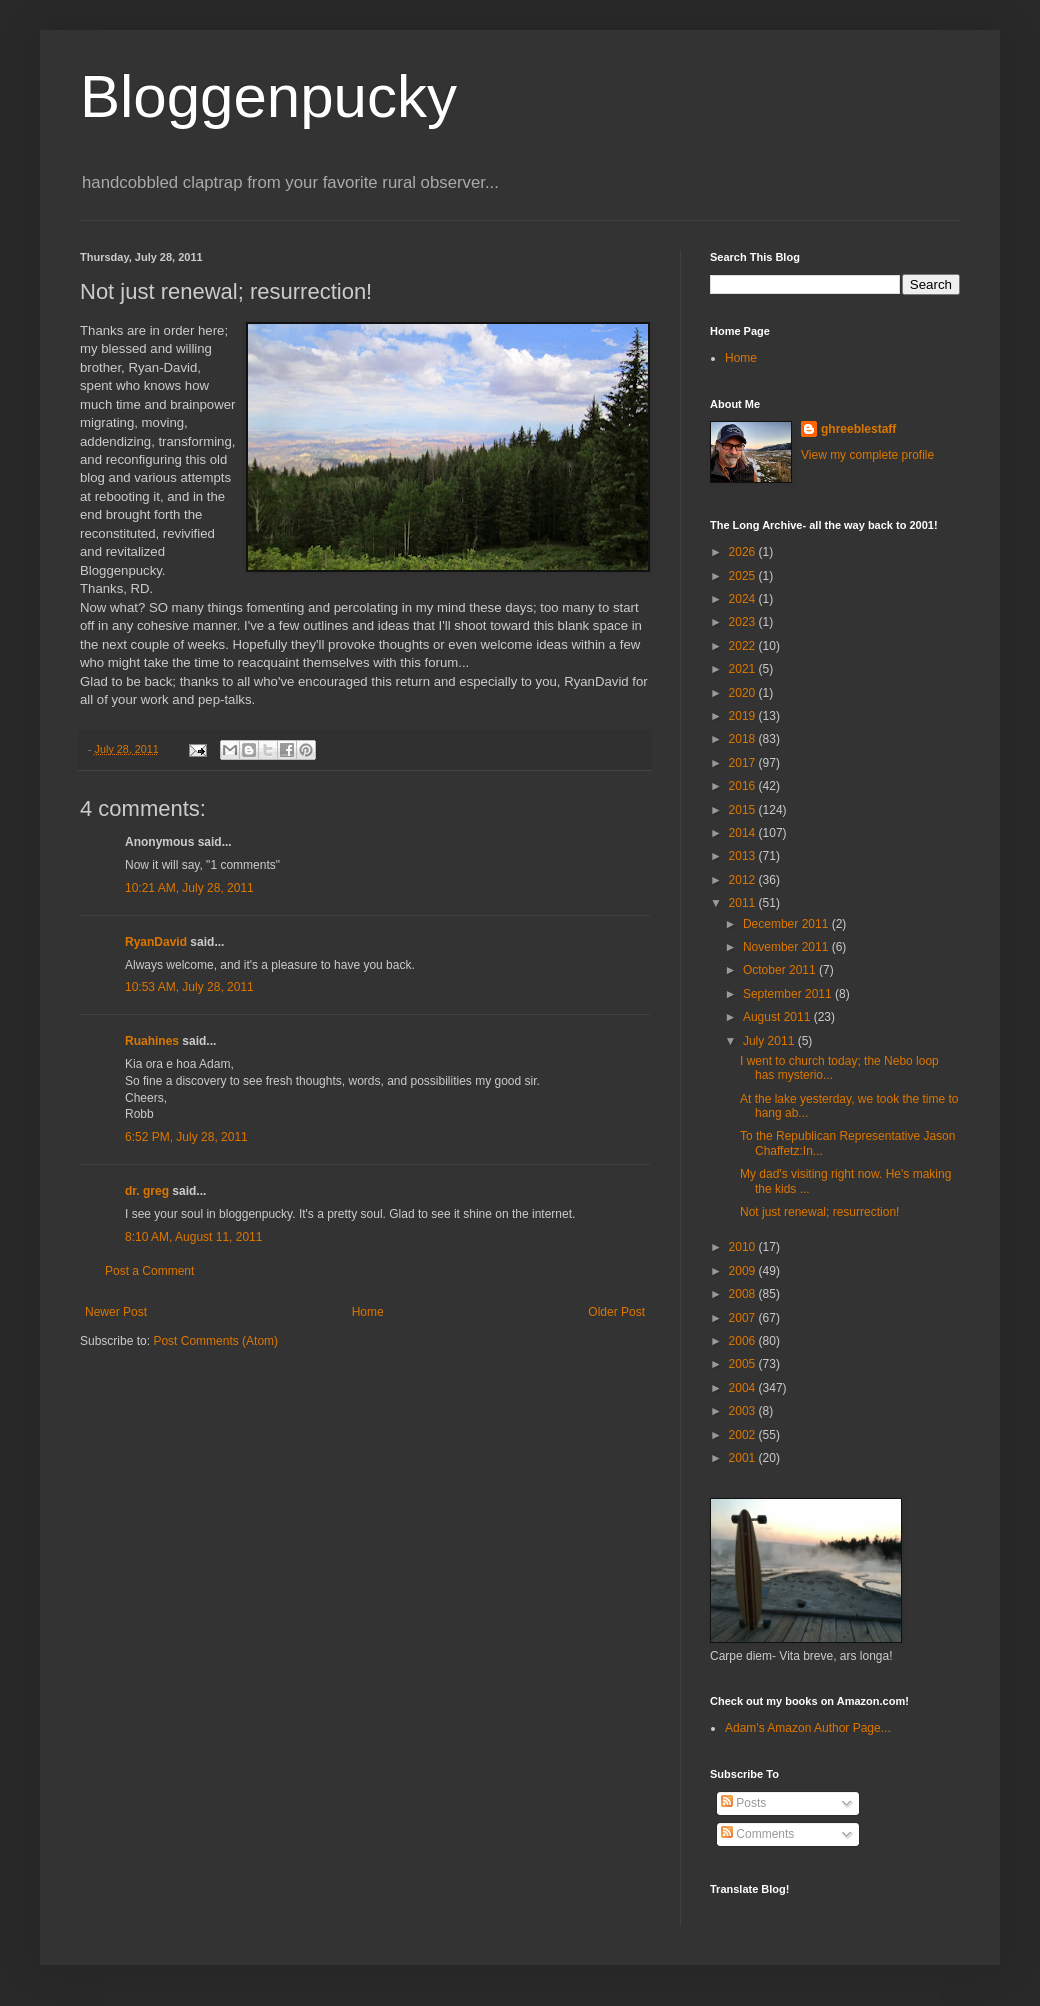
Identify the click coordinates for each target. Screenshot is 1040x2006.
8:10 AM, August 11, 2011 (193, 1237)
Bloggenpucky (268, 96)
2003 (744, 1411)
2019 (744, 716)
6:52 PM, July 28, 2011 (186, 1137)
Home (368, 1312)
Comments (757, 1834)
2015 (744, 810)
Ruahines (152, 1041)
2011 (744, 903)
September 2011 (789, 994)
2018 (744, 739)
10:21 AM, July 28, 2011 (189, 888)
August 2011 (778, 1017)
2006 (744, 1341)
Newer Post (116, 1312)
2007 (744, 1318)
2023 (744, 622)
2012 (744, 880)
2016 (744, 786)
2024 (744, 599)
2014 (744, 833)
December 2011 (787, 924)
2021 (744, 669)
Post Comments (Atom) (215, 1341)
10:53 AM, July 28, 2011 (189, 987)
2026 (744, 552)
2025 (744, 576)
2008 (744, 1294)
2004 (744, 1388)
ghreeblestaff (858, 429)
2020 (744, 693)
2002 (744, 1435)
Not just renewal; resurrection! (819, 1212)
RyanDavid (156, 942)
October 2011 (781, 970)
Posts (743, 1803)
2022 (744, 646)
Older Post (616, 1312)
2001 (744, 1458)
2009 (744, 1271)
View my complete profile (867, 455)
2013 (744, 856)
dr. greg (147, 1191)
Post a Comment (149, 1271)
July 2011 (770, 1041)
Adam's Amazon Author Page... (808, 1728)
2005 (744, 1364)
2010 (744, 1247)
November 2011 (787, 947)
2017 (744, 763)
